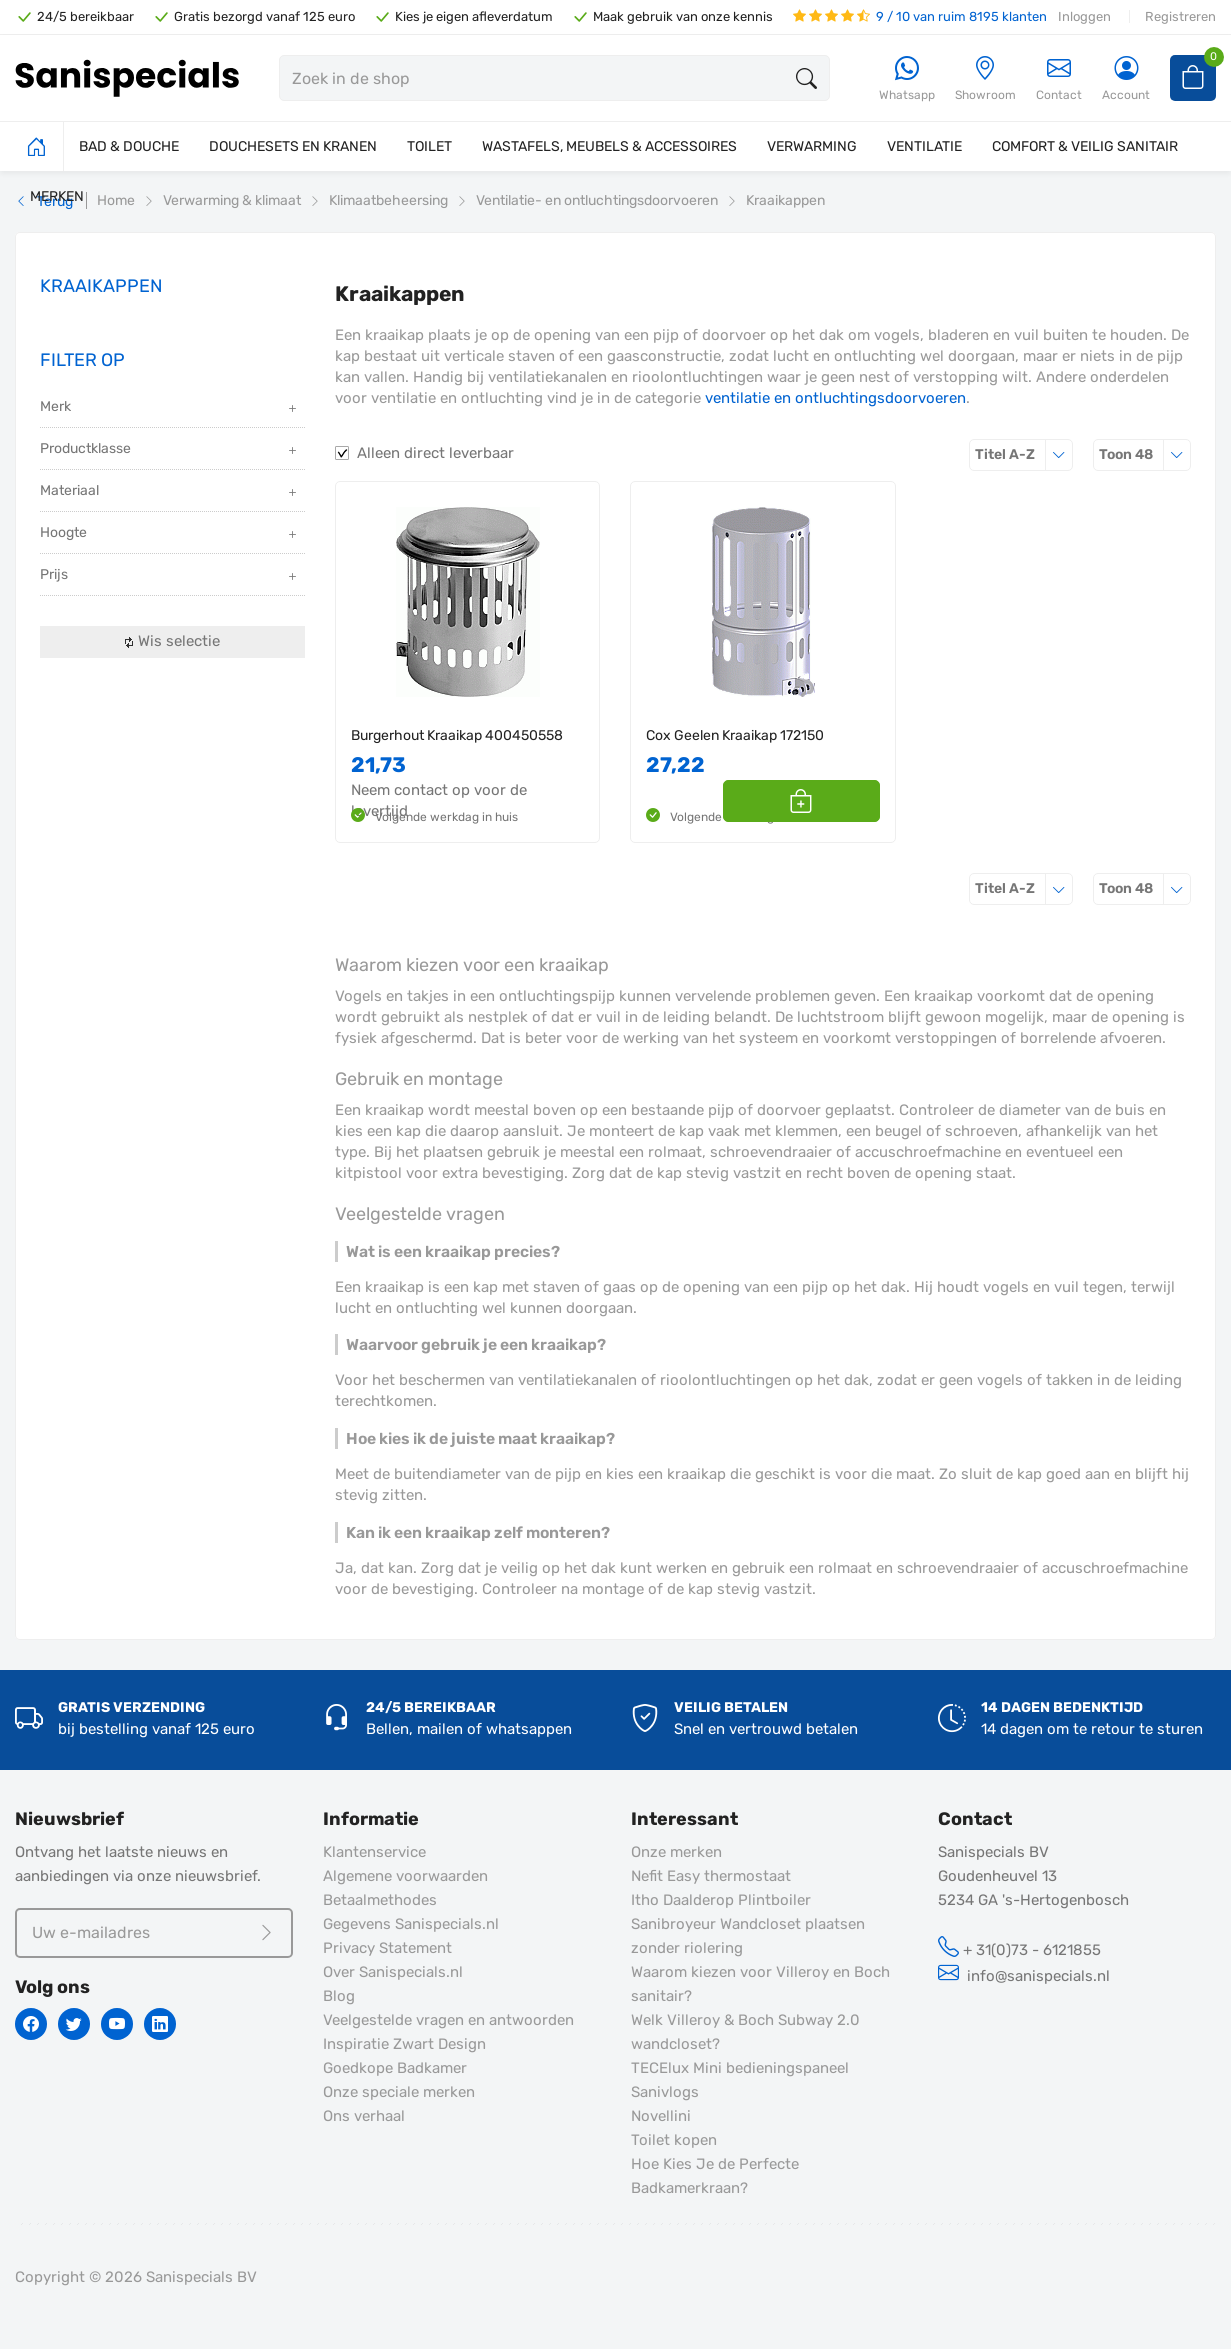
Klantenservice (374, 1852)
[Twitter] (74, 2024)
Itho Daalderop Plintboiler (721, 1900)
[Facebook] (31, 2024)
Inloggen (1084, 16)
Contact (1059, 78)
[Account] (1126, 79)
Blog (339, 1996)
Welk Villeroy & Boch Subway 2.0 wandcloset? (745, 2032)
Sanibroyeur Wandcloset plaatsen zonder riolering (748, 1936)
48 (1145, 454)
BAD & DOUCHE (129, 146)
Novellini (661, 2116)
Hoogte (170, 534)
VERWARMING (812, 146)
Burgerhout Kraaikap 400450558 (457, 735)
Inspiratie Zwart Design (404, 2044)
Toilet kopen (674, 2140)
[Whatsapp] (907, 79)
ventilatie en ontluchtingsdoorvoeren (835, 398)
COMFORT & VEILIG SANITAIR (1085, 146)
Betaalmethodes (380, 1900)
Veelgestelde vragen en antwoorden (448, 2020)
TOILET (429, 146)
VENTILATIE (924, 146)
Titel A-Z (1024, 454)
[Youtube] (117, 2024)
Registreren (1180, 16)
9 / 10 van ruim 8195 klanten (920, 16)
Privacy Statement (387, 1948)
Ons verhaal (364, 2116)
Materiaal (170, 492)
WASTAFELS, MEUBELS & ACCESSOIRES (609, 146)
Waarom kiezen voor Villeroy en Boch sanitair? (760, 1984)
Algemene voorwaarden (405, 1876)
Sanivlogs (665, 2092)
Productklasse (170, 450)
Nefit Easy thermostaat (711, 1876)
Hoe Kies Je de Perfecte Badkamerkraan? (715, 2176)
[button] (857, 801)
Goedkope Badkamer (395, 2068)
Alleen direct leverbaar (435, 453)
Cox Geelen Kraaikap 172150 (735, 735)
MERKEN (57, 196)
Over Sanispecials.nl (393, 1972)
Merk (170, 408)
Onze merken (676, 1852)
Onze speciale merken (399, 2092)
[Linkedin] (160, 2024)
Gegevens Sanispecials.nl (411, 1924)
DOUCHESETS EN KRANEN (293, 146)
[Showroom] (985, 79)
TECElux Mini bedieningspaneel (740, 2068)
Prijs (170, 576)
